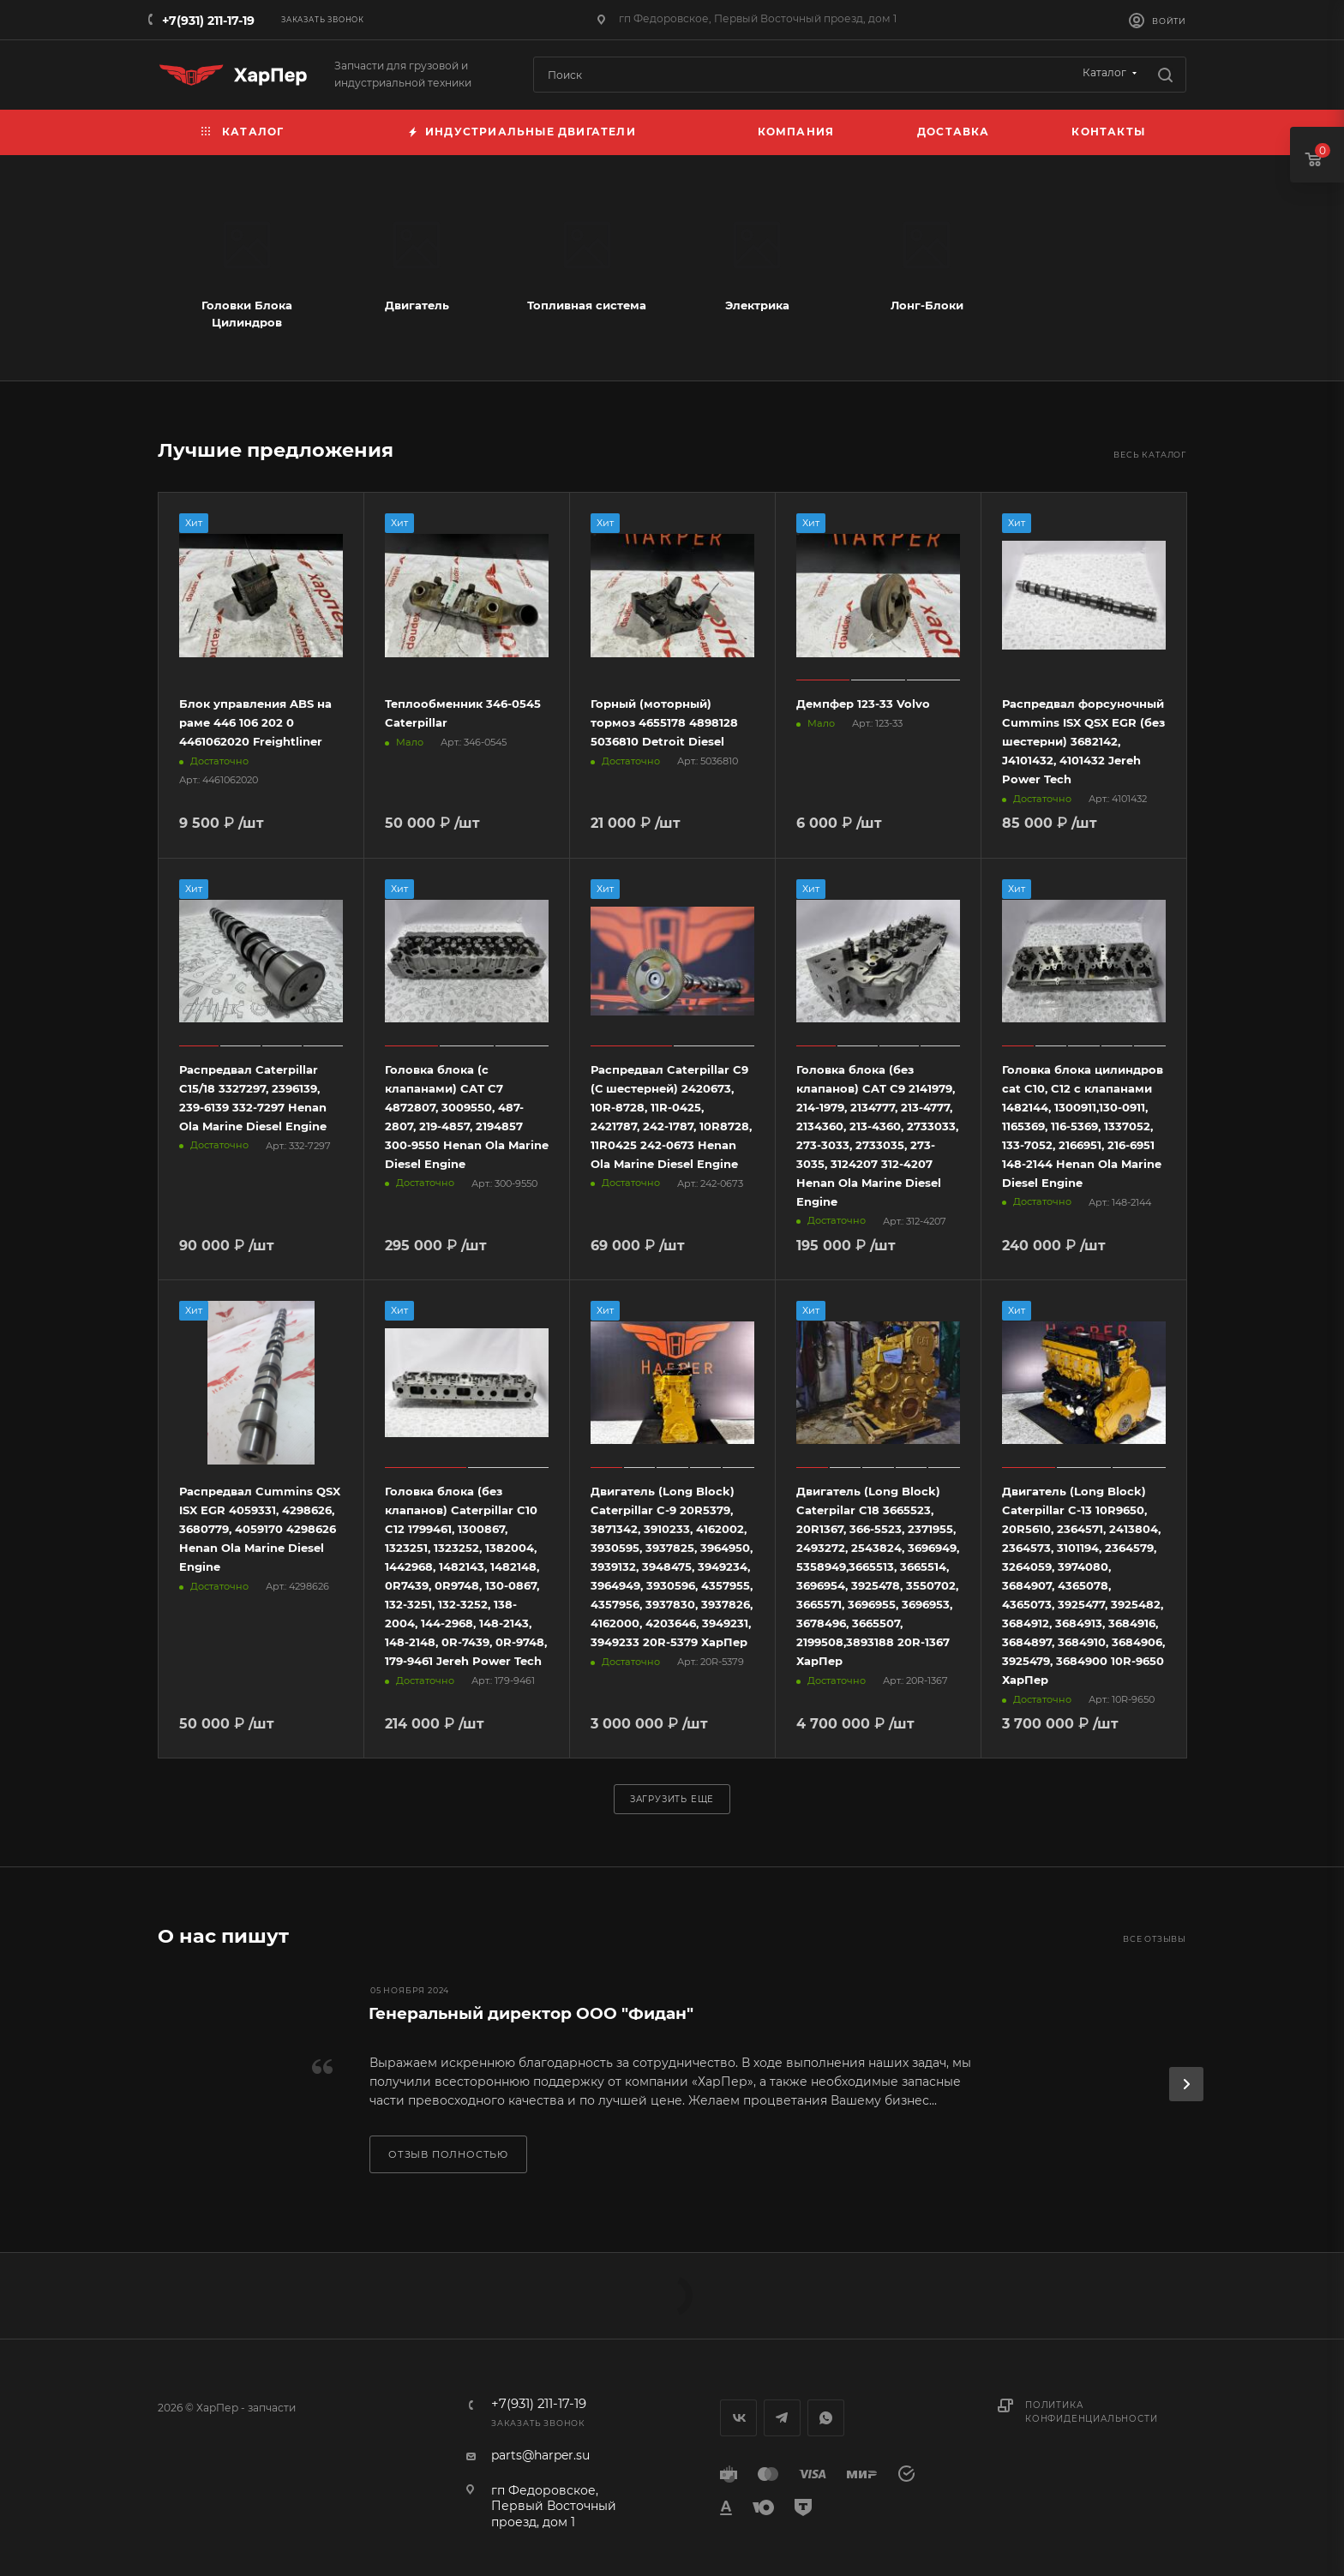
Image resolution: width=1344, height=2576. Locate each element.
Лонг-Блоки (927, 305)
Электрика (757, 305)
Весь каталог (1149, 454)
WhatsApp (825, 2417)
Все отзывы (1154, 1939)
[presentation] (1186, 2084)
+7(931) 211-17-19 (208, 20)
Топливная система (586, 305)
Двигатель (417, 305)
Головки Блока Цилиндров (246, 313)
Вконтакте (738, 2417)
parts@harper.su (540, 2455)
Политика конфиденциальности (1091, 2411)
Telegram (782, 2417)
